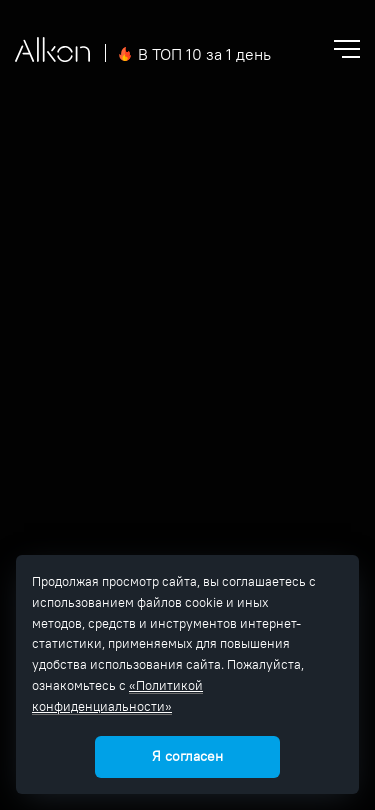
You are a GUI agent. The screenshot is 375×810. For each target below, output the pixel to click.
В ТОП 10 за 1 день (204, 54)
